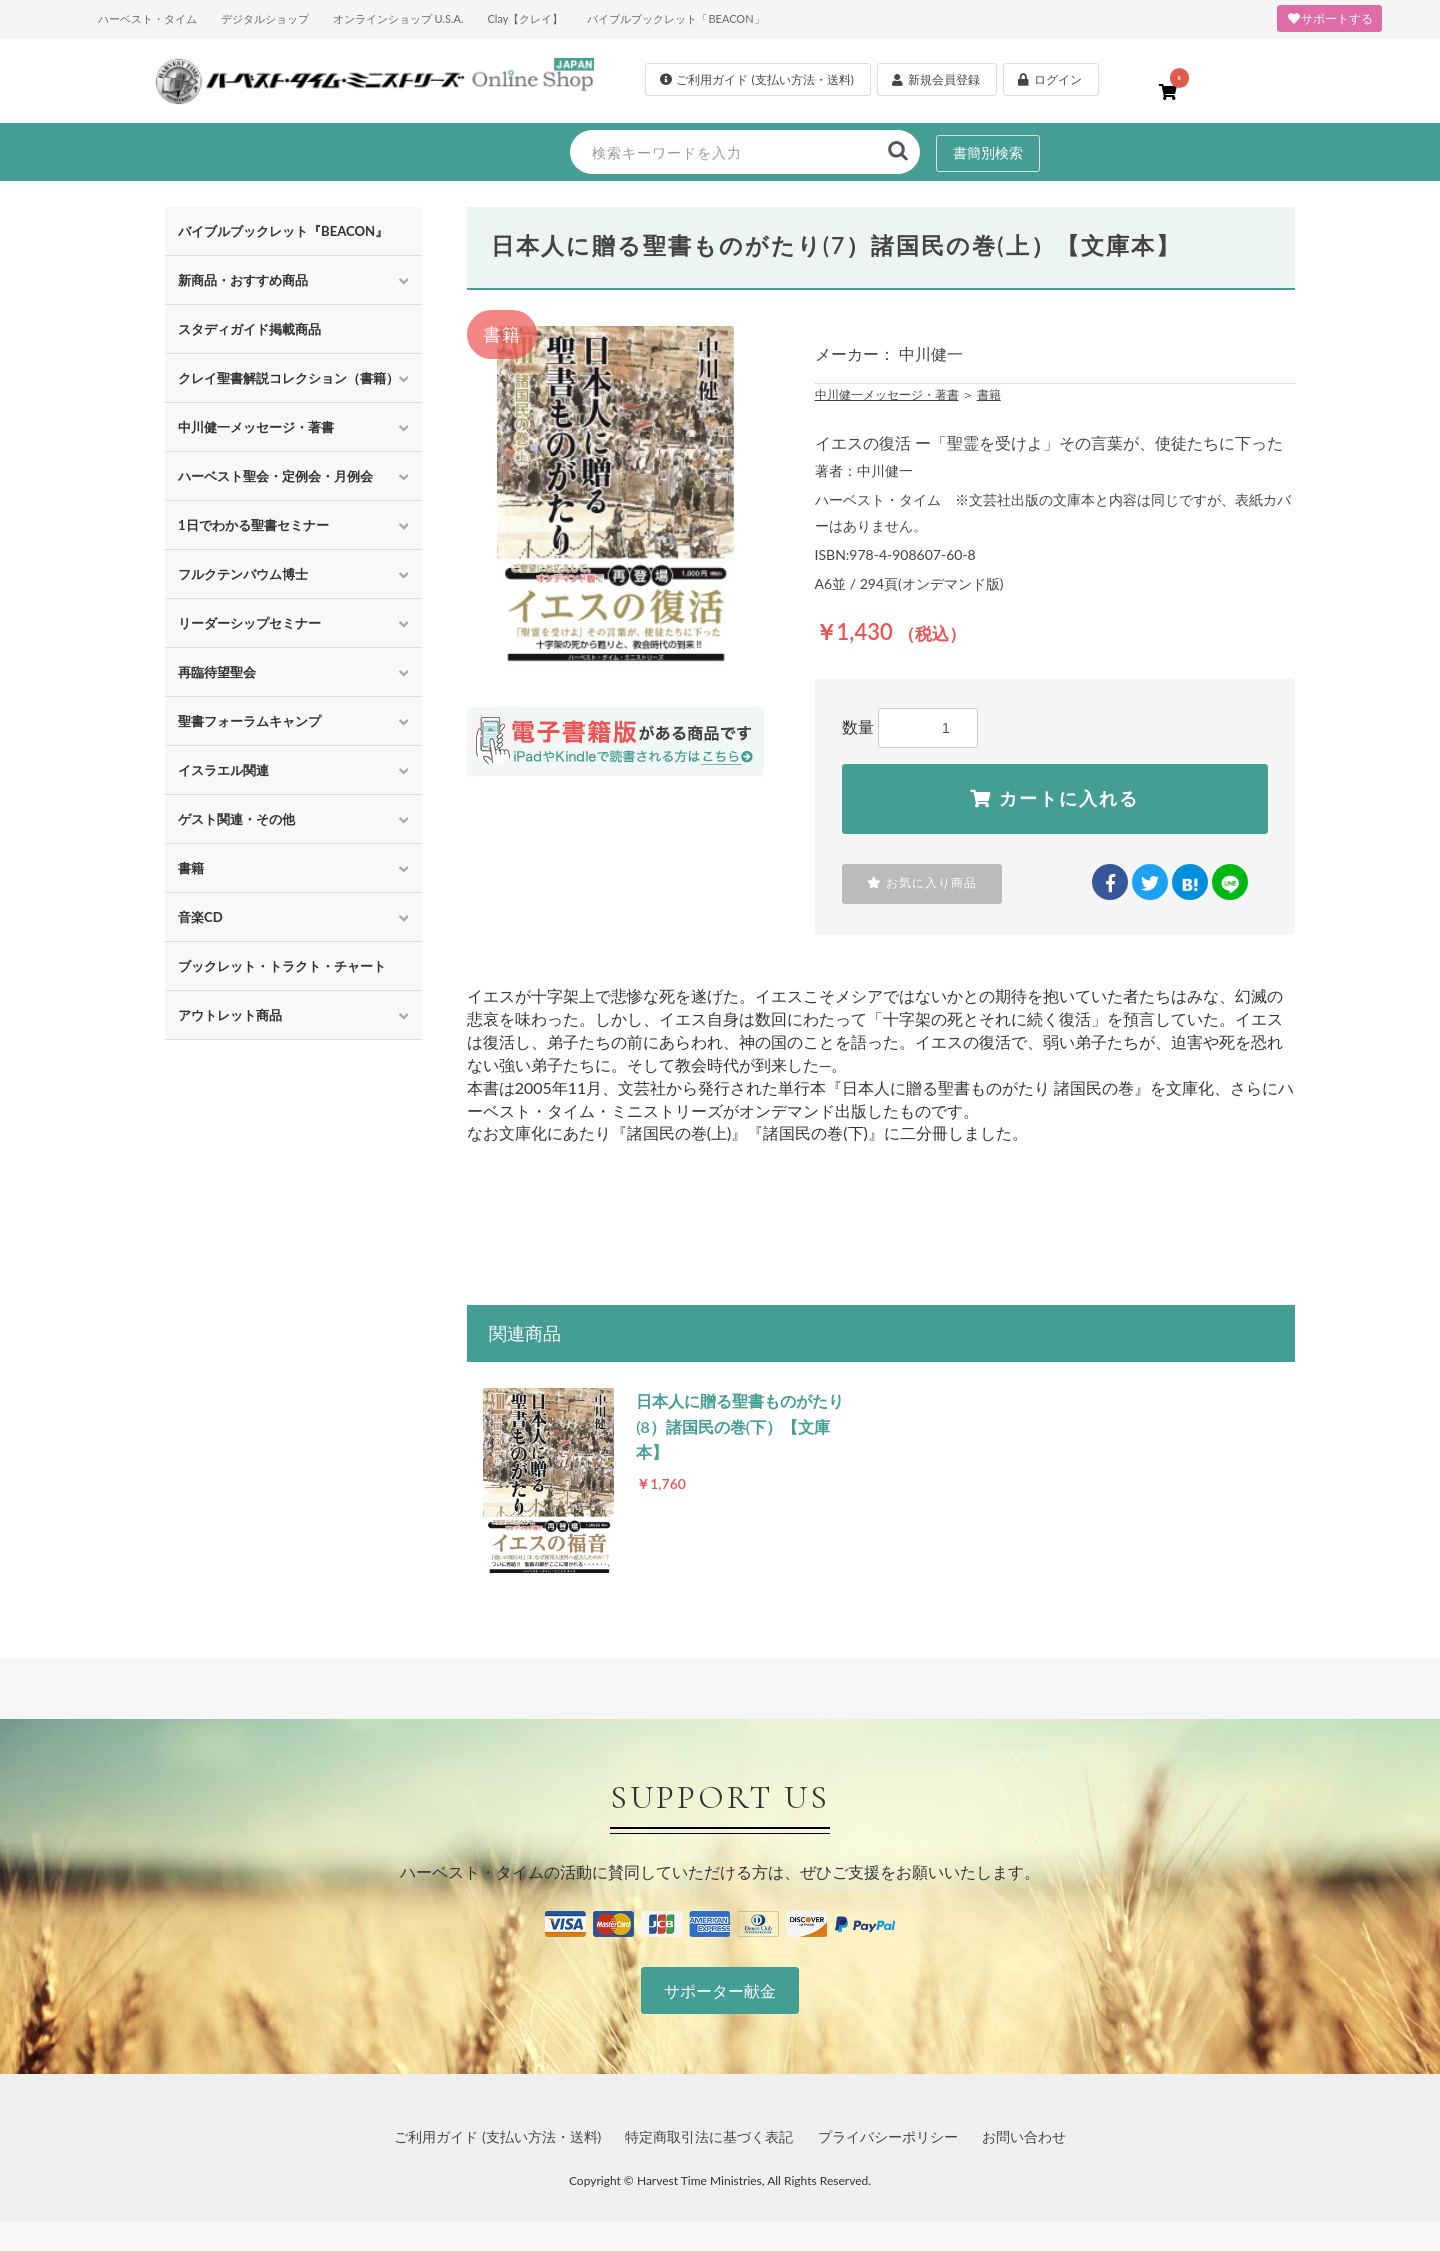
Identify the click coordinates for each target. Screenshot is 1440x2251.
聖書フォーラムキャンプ (249, 721)
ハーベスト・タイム (147, 18)
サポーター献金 (720, 1990)
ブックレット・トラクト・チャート (282, 966)
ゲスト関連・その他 (236, 819)
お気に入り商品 (922, 883)
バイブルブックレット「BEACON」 (675, 18)
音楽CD (200, 917)
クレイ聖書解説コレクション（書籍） (288, 378)
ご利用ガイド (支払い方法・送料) (497, 2136)
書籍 (191, 868)
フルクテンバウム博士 (243, 574)
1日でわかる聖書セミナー (253, 525)
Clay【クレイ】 (525, 18)
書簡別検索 (988, 152)
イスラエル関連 (223, 770)
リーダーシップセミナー (249, 623)
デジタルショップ (265, 18)
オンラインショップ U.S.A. (398, 18)
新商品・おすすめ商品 (243, 280)
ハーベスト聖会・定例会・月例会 (275, 476)
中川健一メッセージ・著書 (256, 427)
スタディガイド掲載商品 (249, 329)
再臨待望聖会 (217, 672)
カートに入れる (1054, 799)
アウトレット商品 (230, 1015)
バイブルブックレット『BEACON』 (283, 231)
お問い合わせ (1024, 2136)
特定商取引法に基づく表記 (709, 2136)
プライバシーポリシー (888, 2136)
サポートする (1329, 18)
